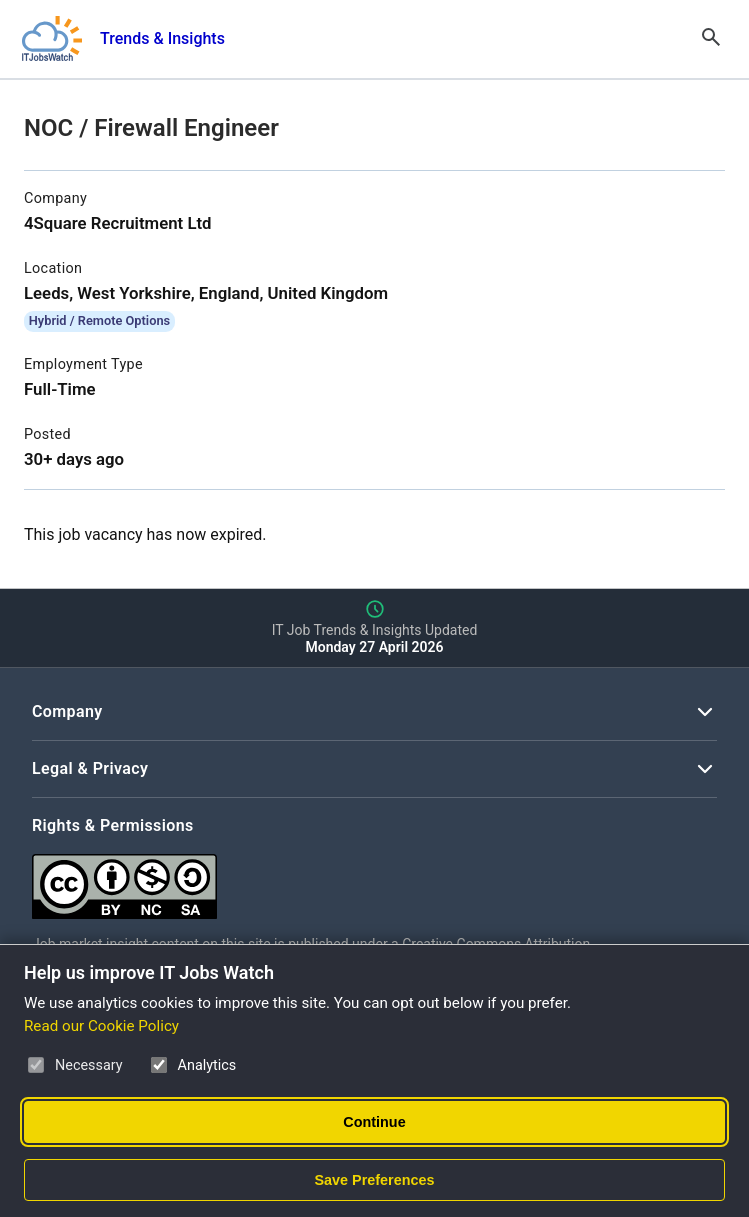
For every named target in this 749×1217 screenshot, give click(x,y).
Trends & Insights (162, 38)
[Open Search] (711, 39)
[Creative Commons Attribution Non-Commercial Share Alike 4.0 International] (332, 878)
